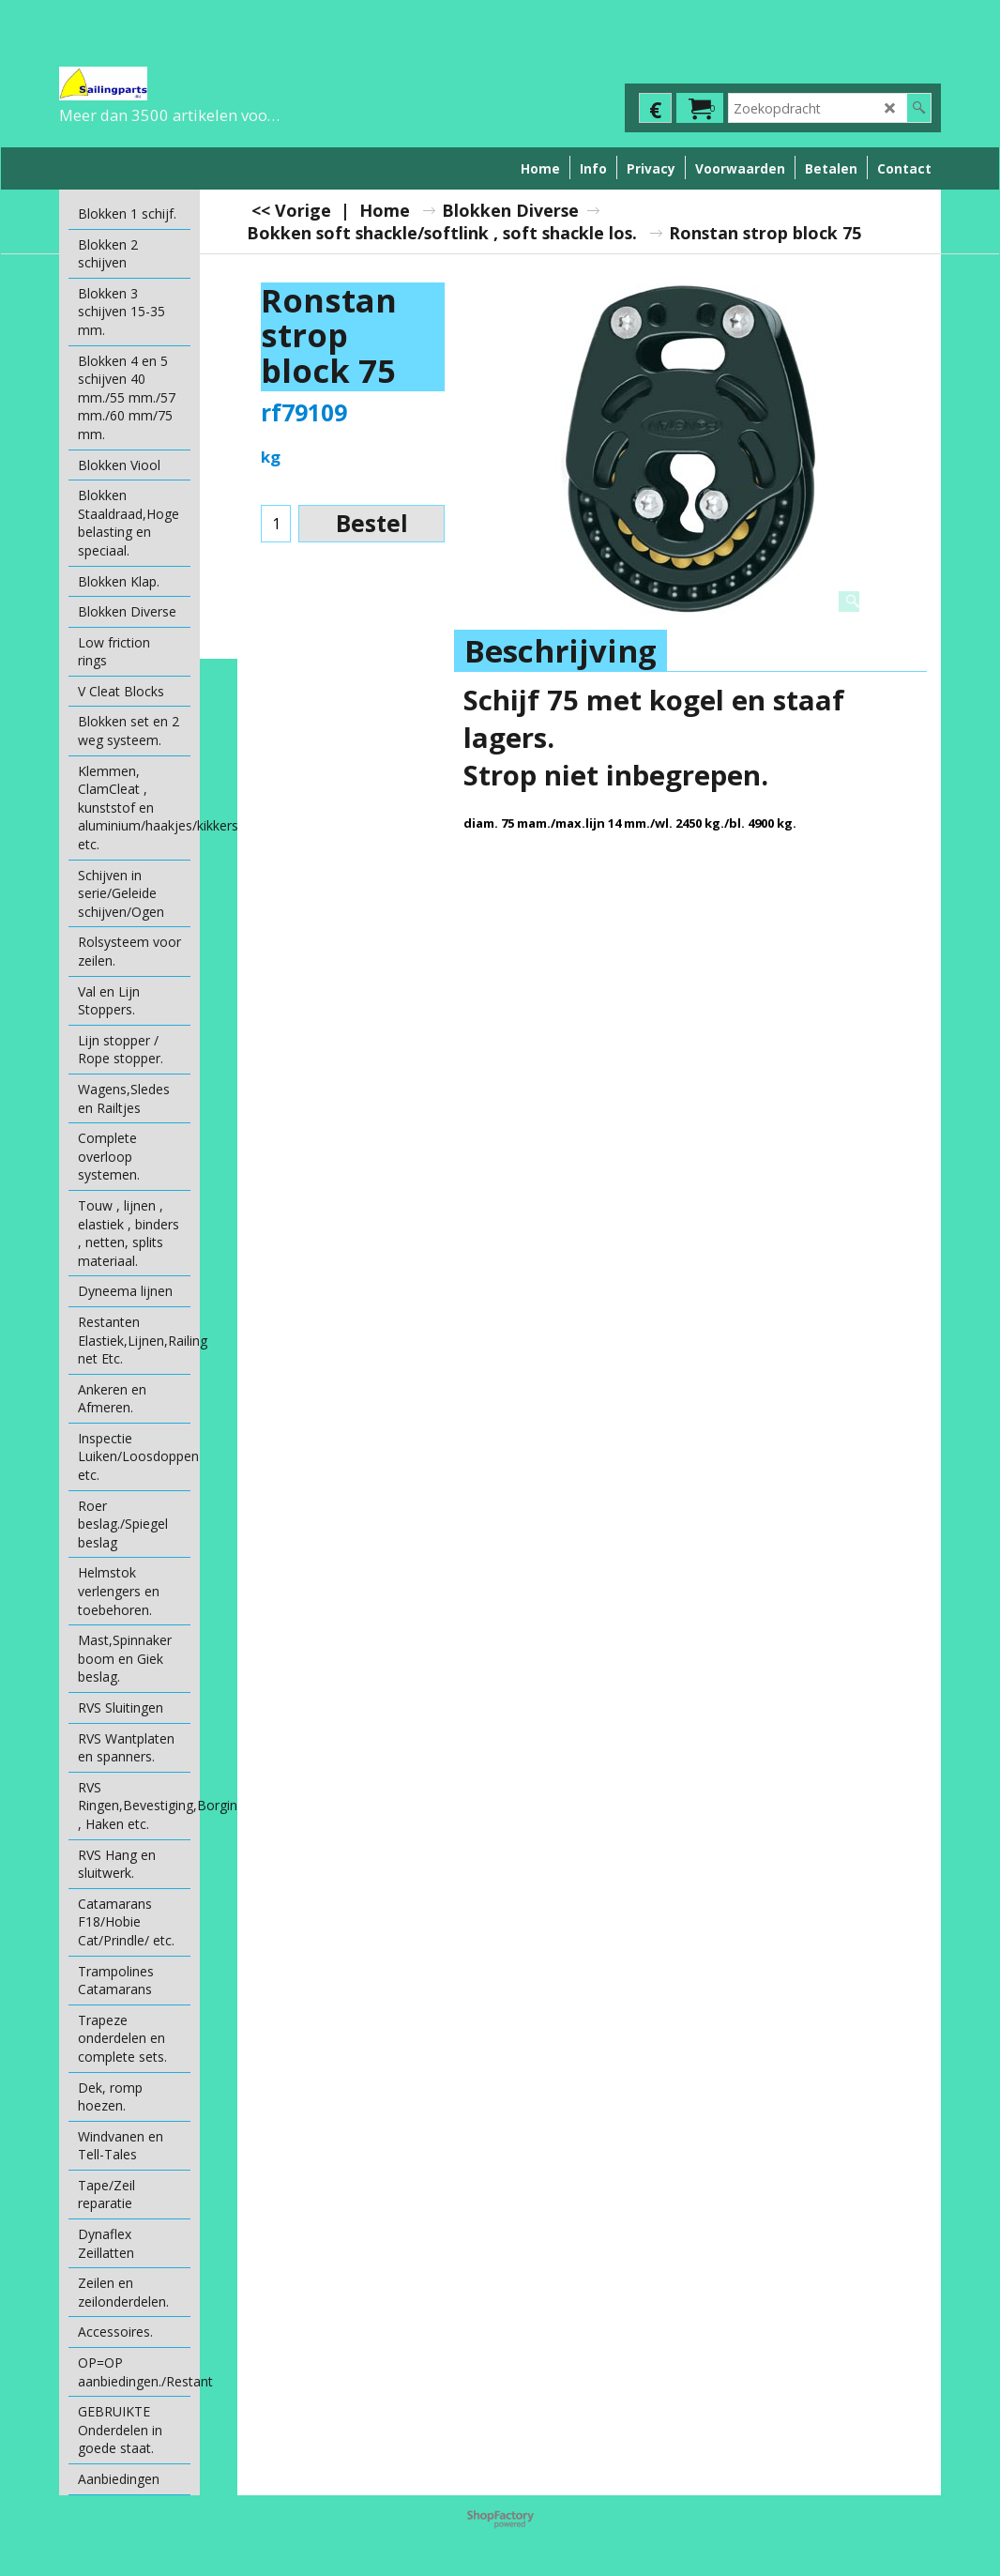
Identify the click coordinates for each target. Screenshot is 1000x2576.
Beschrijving (560, 651)
